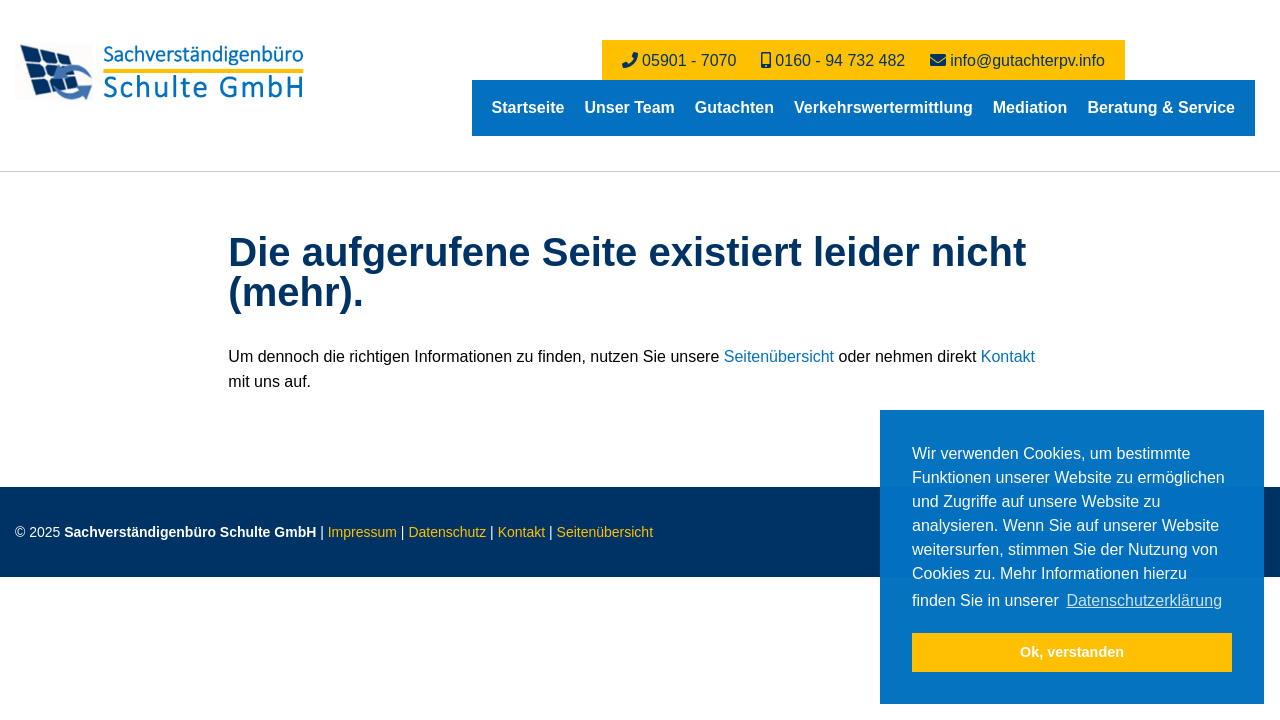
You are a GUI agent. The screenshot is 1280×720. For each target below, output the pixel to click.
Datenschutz (447, 532)
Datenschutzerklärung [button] (1144, 600)
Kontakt (1008, 356)
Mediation (1030, 107)
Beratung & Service (1161, 107)
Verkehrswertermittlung (883, 107)
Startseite (528, 107)
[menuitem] (528, 108)
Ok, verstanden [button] (1072, 652)
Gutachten (734, 107)
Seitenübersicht (779, 356)
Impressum (362, 532)
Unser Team (629, 107)
